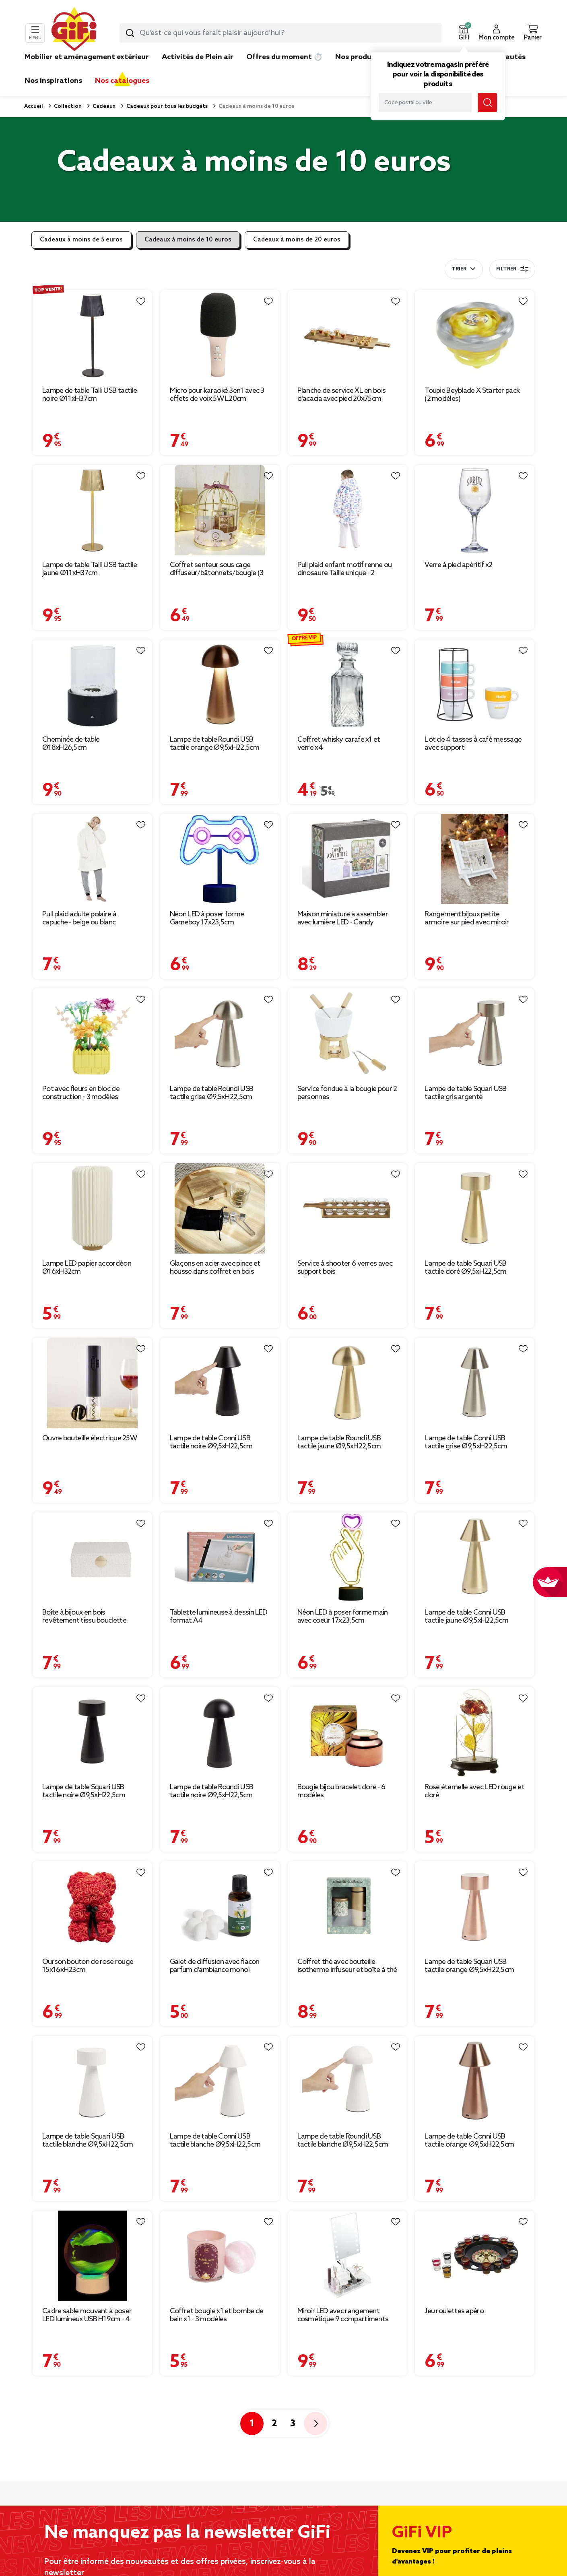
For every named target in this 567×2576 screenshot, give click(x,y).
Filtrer (512, 269)
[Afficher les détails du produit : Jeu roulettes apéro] (474, 2256)
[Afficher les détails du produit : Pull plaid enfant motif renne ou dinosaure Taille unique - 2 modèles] (347, 510)
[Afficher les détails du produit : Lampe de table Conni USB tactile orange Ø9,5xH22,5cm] (474, 2081)
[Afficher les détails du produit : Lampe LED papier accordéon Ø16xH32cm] (92, 1208)
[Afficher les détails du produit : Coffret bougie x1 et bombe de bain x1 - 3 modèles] (220, 2256)
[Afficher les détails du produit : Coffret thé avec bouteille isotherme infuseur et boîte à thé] (347, 1906)
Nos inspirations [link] (53, 80)
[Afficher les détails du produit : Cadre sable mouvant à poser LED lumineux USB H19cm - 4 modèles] (92, 2256)
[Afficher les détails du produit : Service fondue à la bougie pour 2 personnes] (347, 1033)
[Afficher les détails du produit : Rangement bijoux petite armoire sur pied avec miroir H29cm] (474, 859)
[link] (358, 69)
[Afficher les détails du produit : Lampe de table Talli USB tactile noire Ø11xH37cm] (92, 335)
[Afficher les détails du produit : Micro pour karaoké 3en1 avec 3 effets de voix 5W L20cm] (220, 335)
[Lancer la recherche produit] (130, 33)
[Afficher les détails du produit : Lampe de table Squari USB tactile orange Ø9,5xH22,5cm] (474, 1906)
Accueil (33, 106)
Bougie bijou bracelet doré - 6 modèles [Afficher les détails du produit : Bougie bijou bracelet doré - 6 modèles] (341, 1791)
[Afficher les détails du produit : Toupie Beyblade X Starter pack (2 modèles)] (474, 335)
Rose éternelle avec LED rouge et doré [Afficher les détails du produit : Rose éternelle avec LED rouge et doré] (474, 1791)
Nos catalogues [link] (122, 80)
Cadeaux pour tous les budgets (166, 106)
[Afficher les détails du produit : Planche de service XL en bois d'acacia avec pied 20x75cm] (347, 335)
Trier (459, 269)
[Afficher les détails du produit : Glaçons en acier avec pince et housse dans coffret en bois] (220, 1208)
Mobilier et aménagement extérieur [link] (87, 57)
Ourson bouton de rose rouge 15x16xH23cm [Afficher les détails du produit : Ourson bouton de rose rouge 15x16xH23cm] (87, 1966)
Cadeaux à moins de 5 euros (81, 239)
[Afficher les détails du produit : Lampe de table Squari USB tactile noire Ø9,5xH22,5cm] (92, 1732)
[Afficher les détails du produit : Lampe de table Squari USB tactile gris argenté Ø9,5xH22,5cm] (474, 1033)
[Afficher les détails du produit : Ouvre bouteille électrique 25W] (92, 1383)
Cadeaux (103, 106)
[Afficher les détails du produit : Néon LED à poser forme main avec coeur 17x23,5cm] (347, 1557)
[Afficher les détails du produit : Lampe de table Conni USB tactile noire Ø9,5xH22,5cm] (220, 1383)
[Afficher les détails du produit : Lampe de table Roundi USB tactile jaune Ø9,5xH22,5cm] (347, 1383)
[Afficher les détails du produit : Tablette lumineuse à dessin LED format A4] (220, 1557)
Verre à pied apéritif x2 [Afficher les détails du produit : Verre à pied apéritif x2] (458, 565)
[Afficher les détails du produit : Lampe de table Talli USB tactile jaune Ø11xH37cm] (92, 510)
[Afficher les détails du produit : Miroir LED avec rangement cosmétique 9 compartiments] (347, 2256)
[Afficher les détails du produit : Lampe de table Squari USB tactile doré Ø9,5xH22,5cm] (474, 1208)
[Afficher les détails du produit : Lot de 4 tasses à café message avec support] (474, 684)
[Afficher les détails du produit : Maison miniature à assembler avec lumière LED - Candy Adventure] (347, 859)
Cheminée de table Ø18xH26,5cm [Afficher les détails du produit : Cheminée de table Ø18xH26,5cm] (70, 744)
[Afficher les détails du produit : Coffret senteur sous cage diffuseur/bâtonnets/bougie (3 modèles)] (220, 510)
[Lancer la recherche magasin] (487, 102)
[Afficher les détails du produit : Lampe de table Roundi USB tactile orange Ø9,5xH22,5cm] (220, 684)
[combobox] (280, 33)
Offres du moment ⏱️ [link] (284, 57)
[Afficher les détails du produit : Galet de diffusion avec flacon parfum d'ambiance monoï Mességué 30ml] (220, 1906)
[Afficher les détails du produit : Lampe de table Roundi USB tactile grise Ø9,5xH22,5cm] (220, 1033)
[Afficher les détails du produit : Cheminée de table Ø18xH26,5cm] (92, 684)
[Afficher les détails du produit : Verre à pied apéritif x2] (474, 510)
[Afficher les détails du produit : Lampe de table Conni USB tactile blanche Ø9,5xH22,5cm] (220, 2081)
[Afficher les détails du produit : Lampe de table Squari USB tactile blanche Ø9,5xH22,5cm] (92, 2081)
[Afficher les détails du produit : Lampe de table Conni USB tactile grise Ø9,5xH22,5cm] (474, 1383)
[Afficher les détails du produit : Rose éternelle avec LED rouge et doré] (474, 1732)
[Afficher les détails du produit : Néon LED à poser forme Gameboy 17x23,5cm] (220, 859)
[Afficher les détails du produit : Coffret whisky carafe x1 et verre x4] (347, 684)
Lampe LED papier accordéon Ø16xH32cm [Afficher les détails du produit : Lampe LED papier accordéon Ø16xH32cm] (86, 1268)
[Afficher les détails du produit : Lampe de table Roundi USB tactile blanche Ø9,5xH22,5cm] (347, 2081)
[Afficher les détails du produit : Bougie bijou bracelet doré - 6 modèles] (347, 1732)
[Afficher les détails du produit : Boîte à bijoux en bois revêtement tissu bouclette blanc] (92, 1557)
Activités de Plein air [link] (197, 57)
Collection (67, 106)
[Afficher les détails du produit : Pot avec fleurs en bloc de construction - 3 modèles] (92, 1033)
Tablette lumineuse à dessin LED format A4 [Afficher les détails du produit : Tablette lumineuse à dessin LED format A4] (218, 1617)
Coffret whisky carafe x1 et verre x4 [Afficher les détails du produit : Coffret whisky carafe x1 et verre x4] (338, 744)
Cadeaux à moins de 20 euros (296, 239)
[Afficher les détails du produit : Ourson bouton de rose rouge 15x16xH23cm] (92, 1906)
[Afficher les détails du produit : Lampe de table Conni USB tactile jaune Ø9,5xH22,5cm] (474, 1557)
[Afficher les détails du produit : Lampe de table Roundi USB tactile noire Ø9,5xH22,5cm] (220, 1732)
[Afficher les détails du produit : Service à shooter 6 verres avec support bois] (347, 1208)
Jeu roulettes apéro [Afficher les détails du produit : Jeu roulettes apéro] (454, 2311)
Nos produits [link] (358, 57)
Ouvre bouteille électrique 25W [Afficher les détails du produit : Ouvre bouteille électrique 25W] (89, 1438)
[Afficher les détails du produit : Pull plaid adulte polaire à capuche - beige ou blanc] (92, 859)
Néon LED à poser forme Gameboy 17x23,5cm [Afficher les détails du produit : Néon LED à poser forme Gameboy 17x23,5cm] (207, 918)
